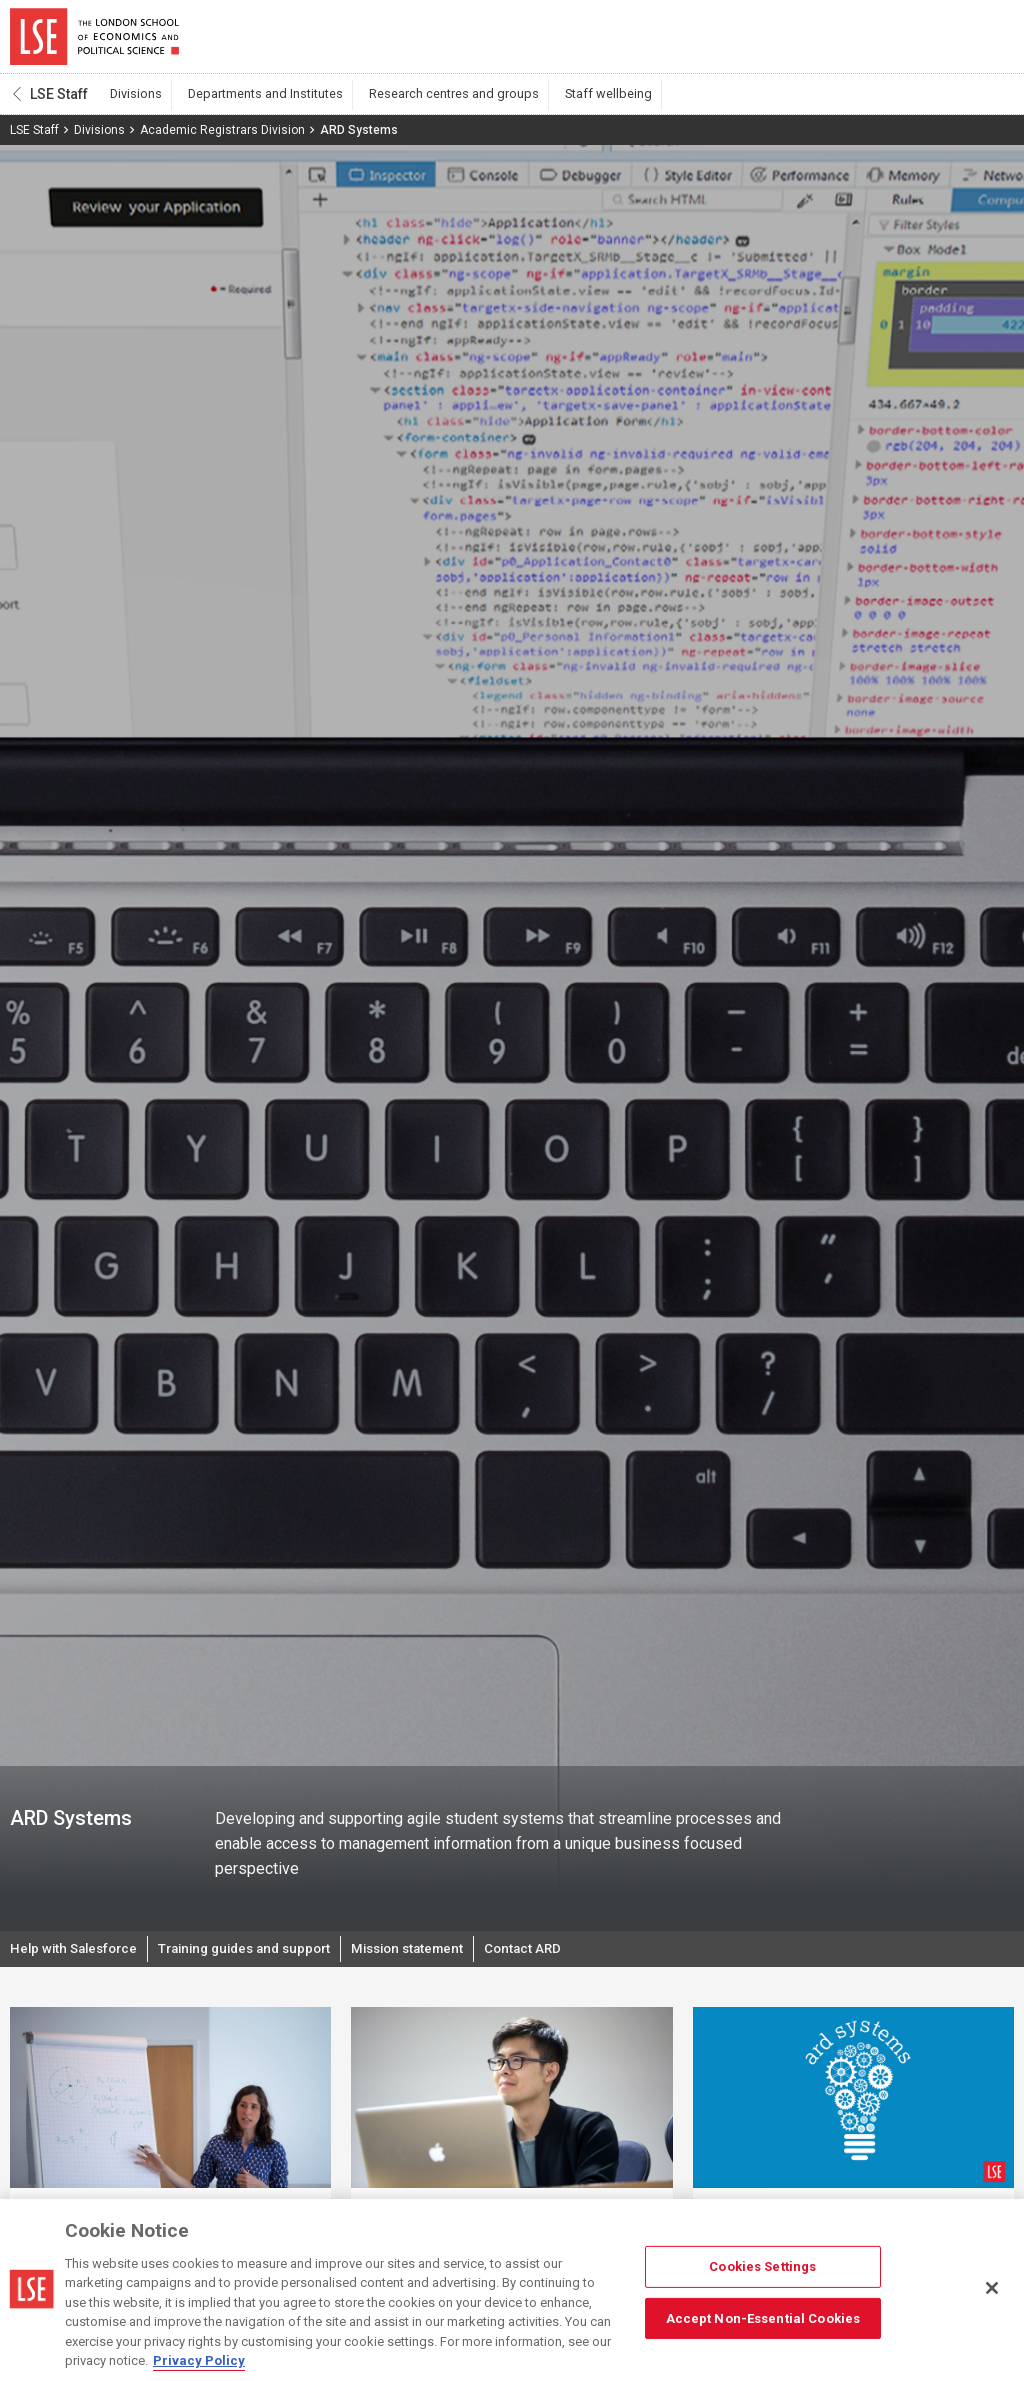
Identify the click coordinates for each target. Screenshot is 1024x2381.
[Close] (992, 2288)
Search (877, 40)
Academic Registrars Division (222, 137)
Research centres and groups (431, 101)
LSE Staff (59, 101)
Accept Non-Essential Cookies (763, 2317)
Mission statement (433, 1958)
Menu (986, 40)
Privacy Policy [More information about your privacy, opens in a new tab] (199, 2360)
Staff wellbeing (573, 101)
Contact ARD (555, 1958)
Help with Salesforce (77, 1958)
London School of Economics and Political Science (94, 40)
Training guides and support (259, 1958)
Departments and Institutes (254, 101)
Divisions (133, 101)
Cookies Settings (762, 2266)
